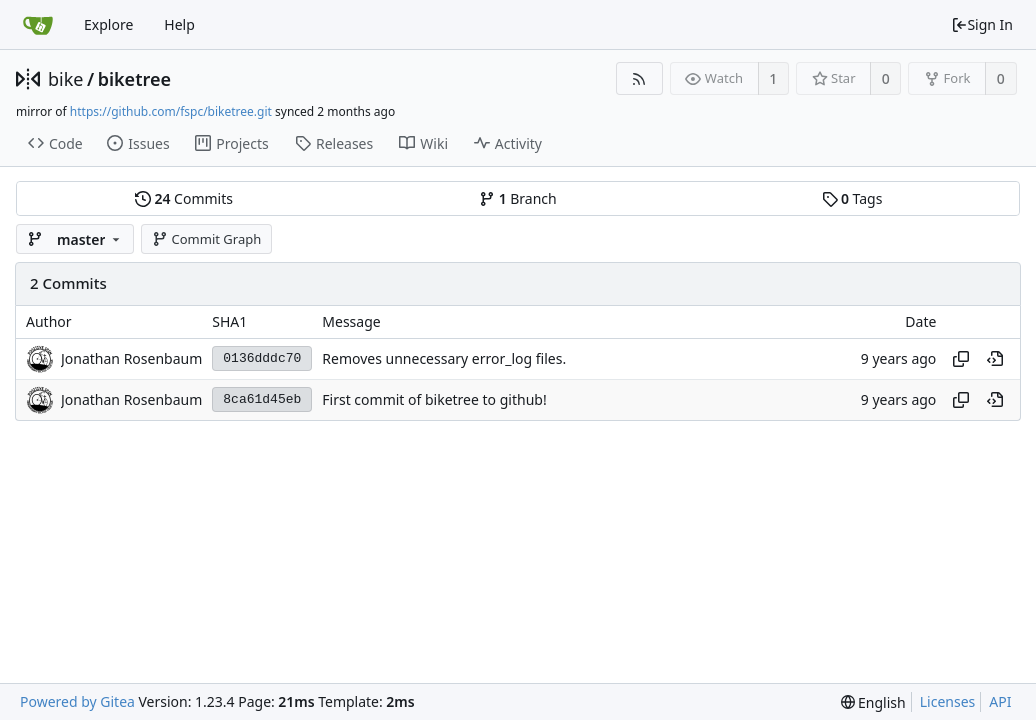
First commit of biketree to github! (434, 399)
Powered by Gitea (77, 701)
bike (65, 79)
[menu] (873, 702)
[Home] (38, 25)
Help (179, 24)
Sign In (982, 24)
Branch (518, 198)
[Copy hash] (961, 359)
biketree (134, 79)
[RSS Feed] (639, 78)
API (1000, 701)
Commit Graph (206, 239)
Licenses (948, 701)
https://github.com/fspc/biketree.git (171, 111)
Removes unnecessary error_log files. (444, 358)
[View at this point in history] (995, 359)
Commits (184, 198)
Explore (108, 24)
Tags (852, 198)
